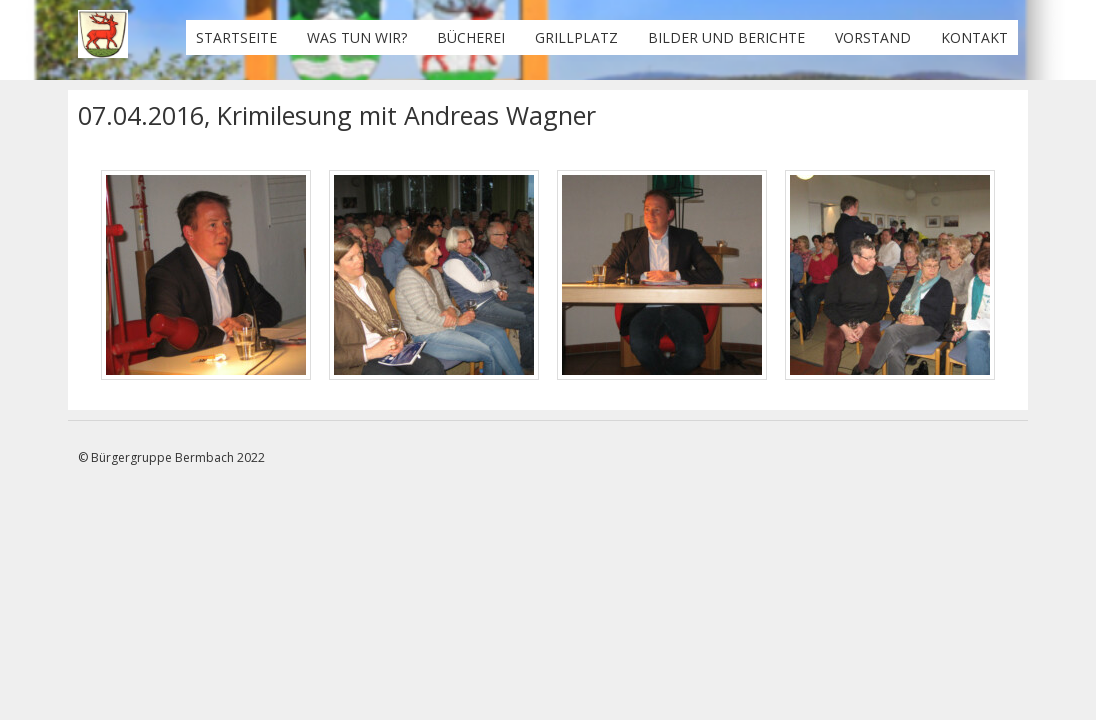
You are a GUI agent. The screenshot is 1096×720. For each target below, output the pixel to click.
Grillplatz (576, 37)
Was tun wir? (357, 37)
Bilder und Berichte (726, 37)
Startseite (236, 37)
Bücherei (471, 37)
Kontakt (974, 37)
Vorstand (873, 37)
